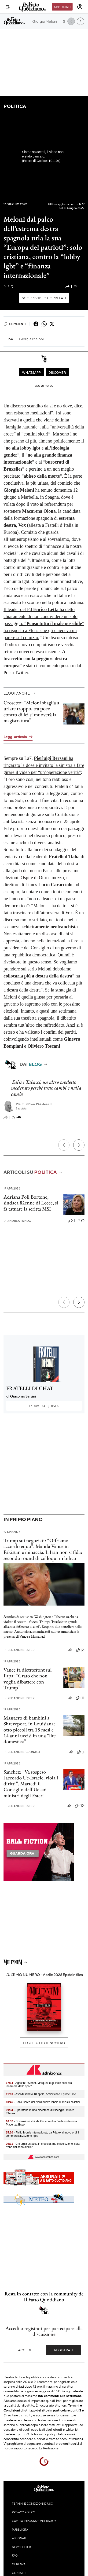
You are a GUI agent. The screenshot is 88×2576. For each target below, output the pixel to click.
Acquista (44, 1406)
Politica (15, 106)
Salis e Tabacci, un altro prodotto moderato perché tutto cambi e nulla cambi (46, 1088)
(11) (80, 1698)
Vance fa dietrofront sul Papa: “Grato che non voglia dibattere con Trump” (28, 1678)
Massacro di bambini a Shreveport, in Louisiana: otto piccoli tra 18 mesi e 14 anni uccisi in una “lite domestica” (30, 1729)
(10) (79, 1806)
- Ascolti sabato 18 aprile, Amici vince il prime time (41, 2094)
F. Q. (9, 286)
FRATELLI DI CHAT (29, 1388)
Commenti (15, 324)
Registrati (63, 2350)
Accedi (24, 2350)
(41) (16, 1117)
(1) (80, 1752)
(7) (80, 1220)
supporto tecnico (26, 2448)
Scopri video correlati (44, 298)
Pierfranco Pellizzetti (35, 1103)
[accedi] (79, 6)
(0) (80, 1650)
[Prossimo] (78, 1145)
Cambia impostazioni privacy (34, 2521)
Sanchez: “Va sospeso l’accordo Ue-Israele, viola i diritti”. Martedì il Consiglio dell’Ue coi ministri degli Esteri (31, 1783)
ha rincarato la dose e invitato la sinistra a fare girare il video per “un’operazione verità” (44, 765)
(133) (78, 286)
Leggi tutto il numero (44, 2043)
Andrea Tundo (17, 1220)
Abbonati (62, 7)
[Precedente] (64, 1145)
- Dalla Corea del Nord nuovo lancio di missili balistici (43, 2102)
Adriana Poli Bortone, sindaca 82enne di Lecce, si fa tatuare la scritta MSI (31, 1202)
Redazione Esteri (20, 1650)
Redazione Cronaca (22, 1752)
